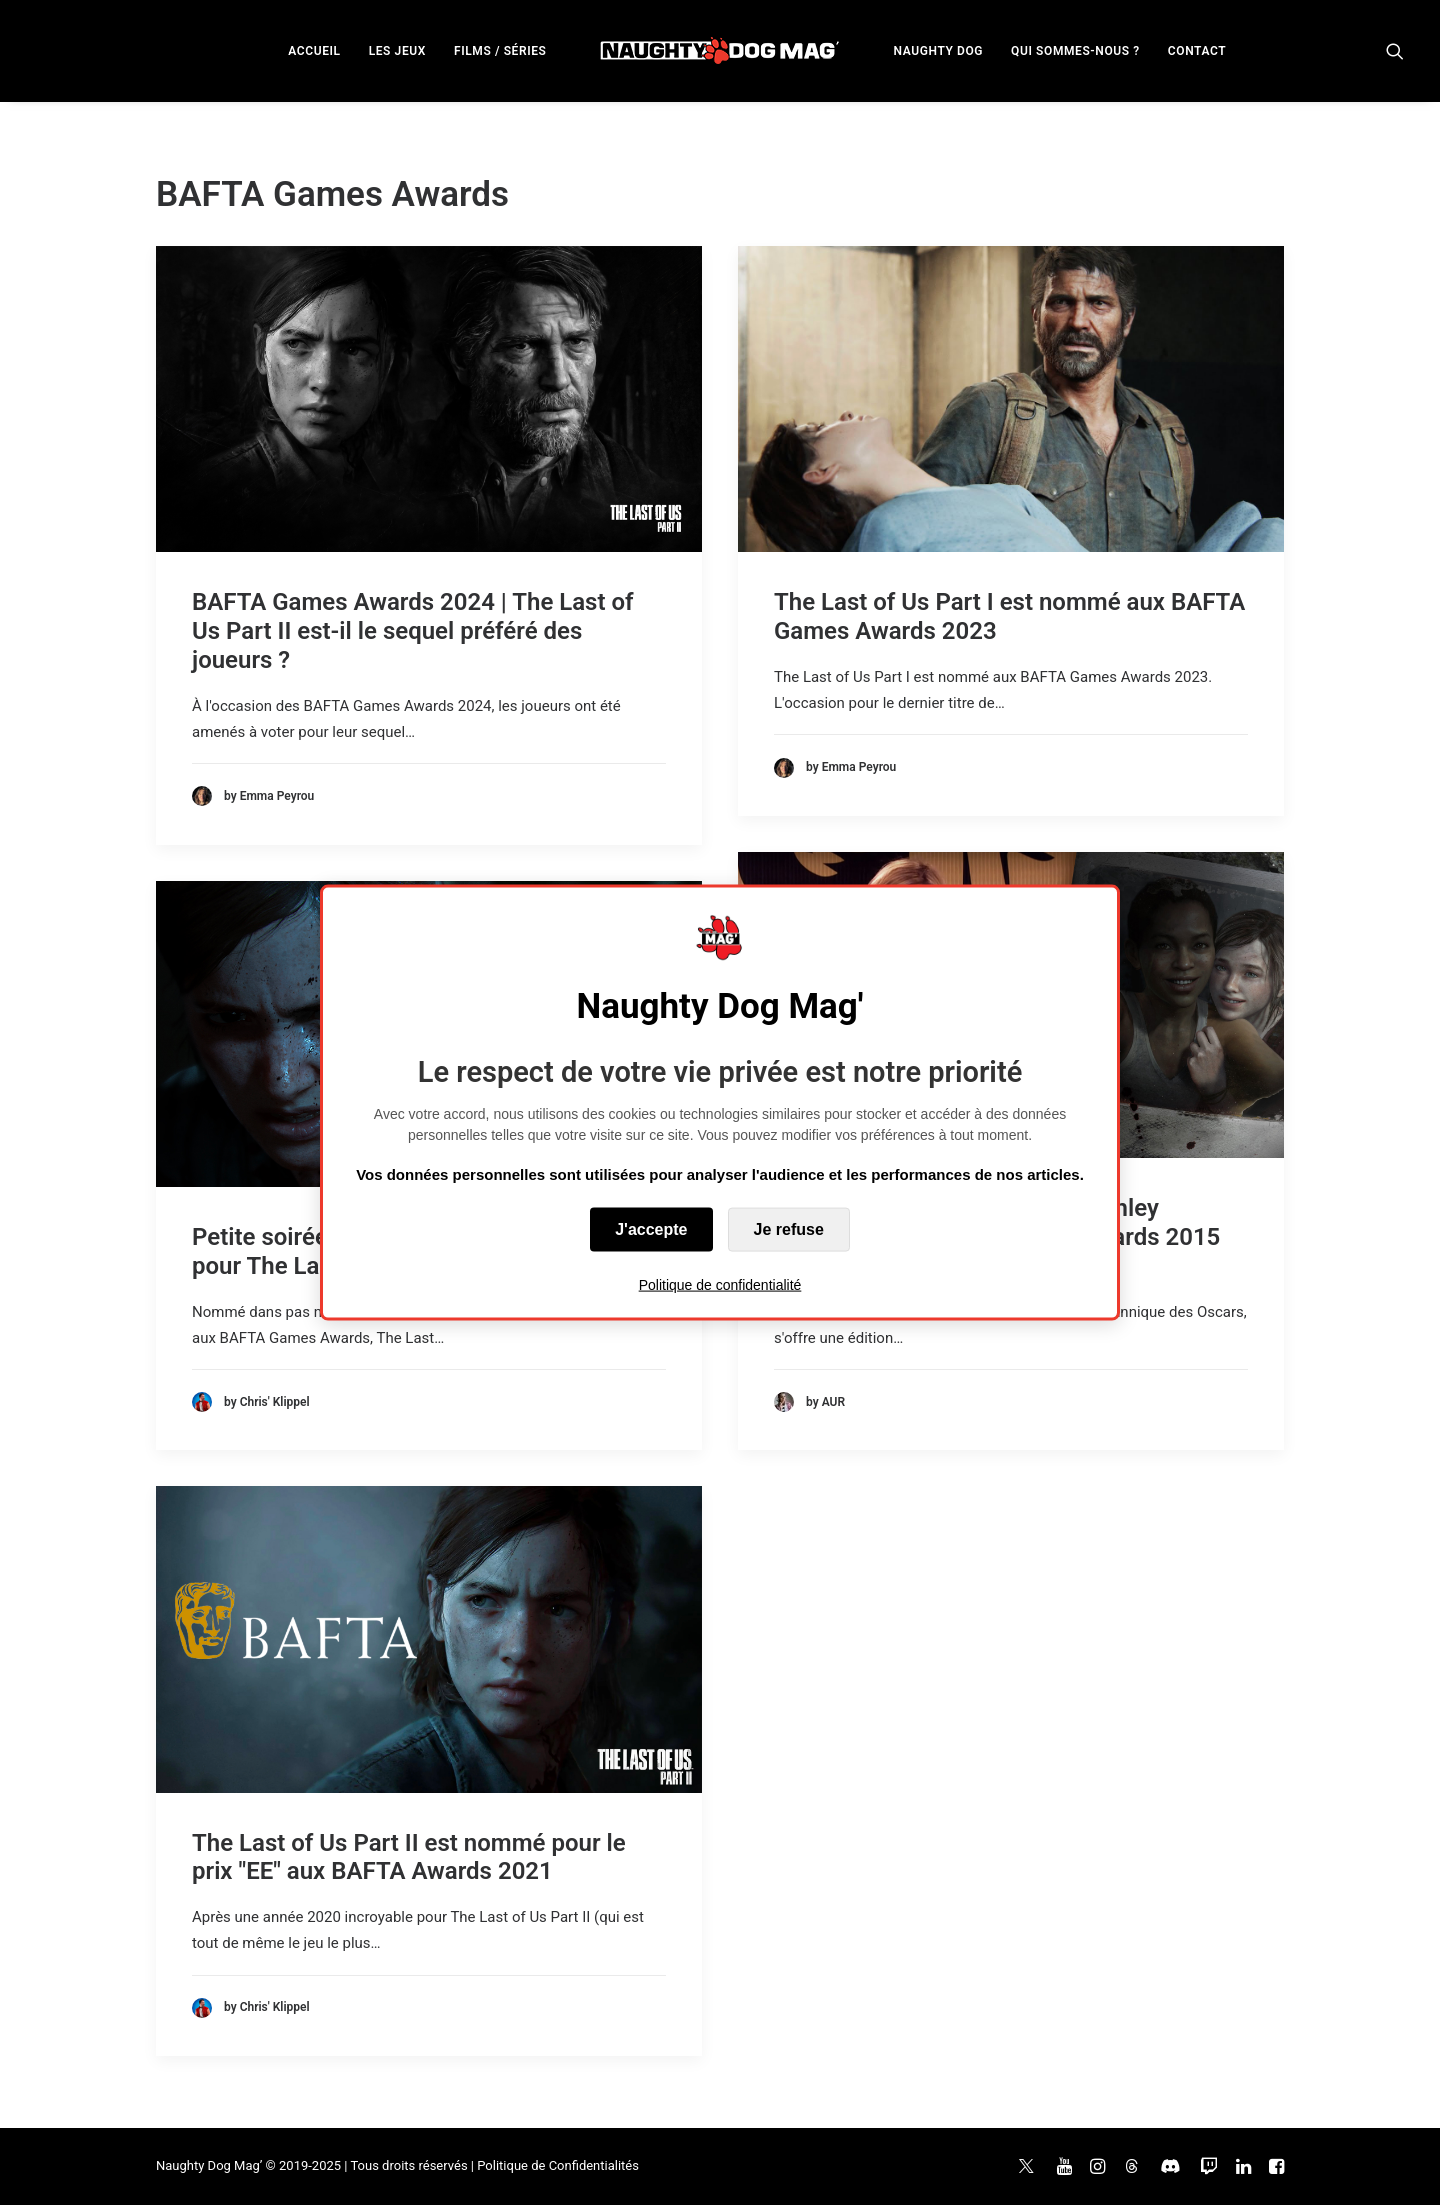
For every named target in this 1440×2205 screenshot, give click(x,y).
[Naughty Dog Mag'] (720, 50)
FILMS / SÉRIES (500, 51)
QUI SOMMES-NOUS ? (1075, 51)
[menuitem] (314, 50)
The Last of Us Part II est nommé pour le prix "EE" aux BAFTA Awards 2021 (409, 1857)
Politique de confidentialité (720, 1285)
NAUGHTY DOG (939, 51)
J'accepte (651, 1229)
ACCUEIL (314, 51)
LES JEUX (397, 51)
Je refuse (789, 1229)
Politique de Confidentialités (558, 2165)
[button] (1395, 50)
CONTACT (1197, 51)
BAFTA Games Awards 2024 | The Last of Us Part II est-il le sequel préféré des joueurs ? (413, 631)
